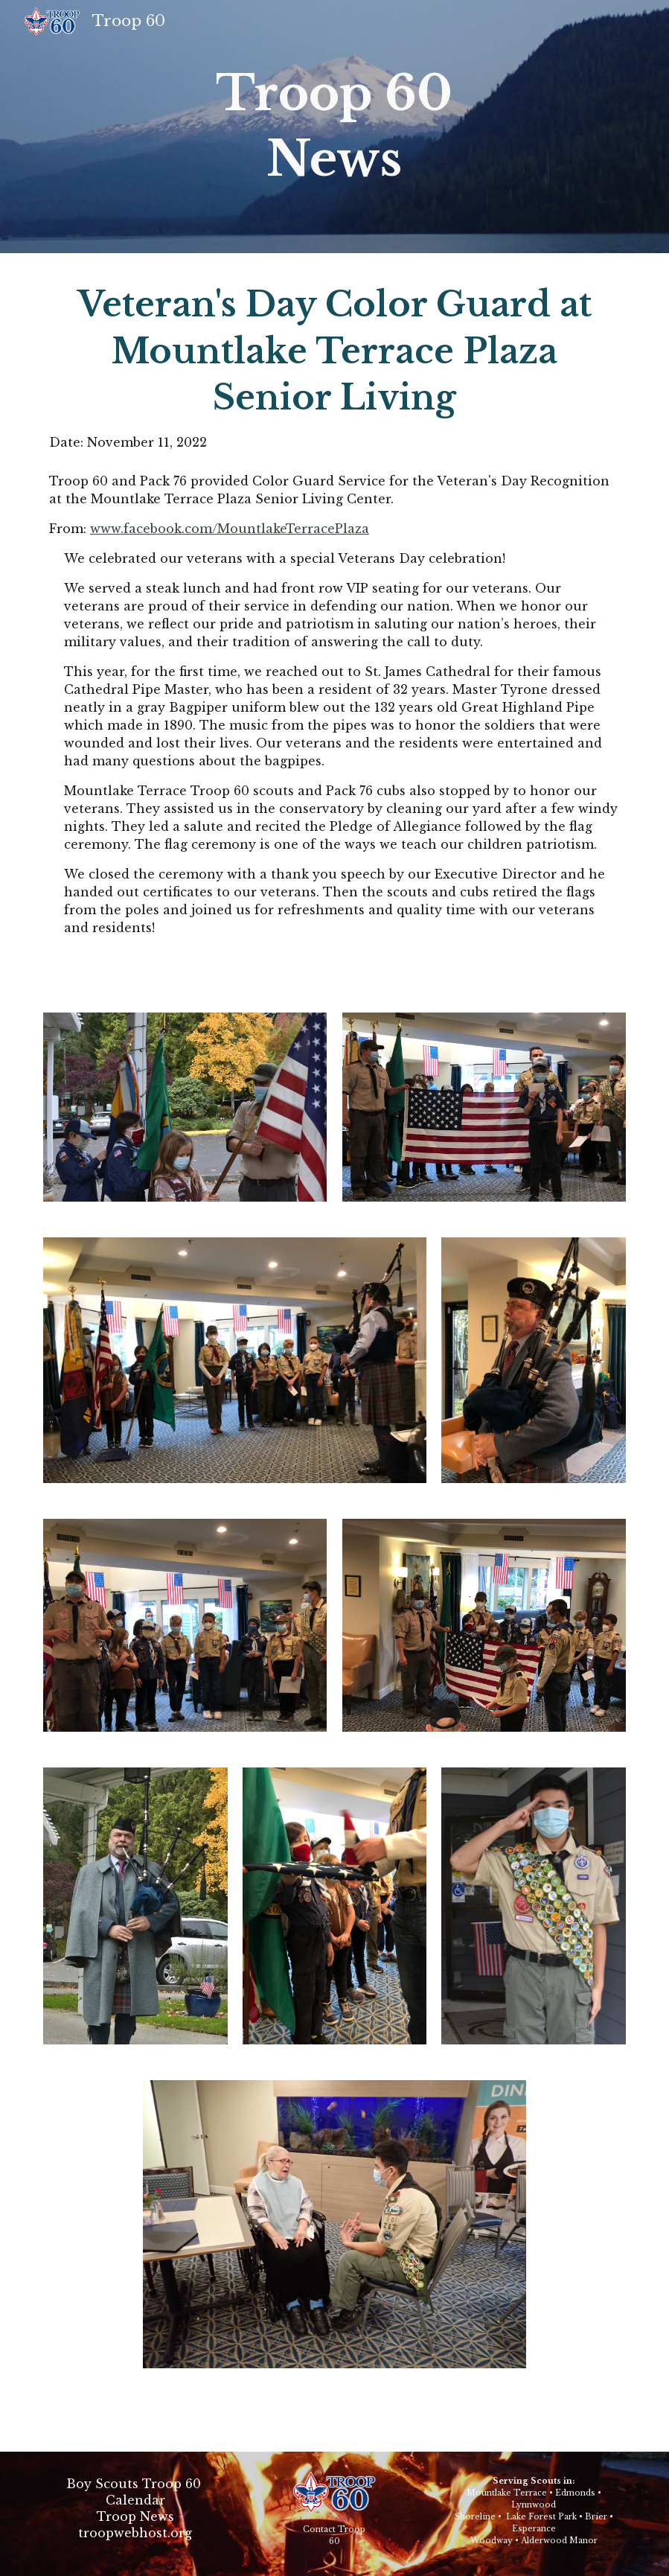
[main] (334, 127)
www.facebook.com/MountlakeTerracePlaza (229, 528)
